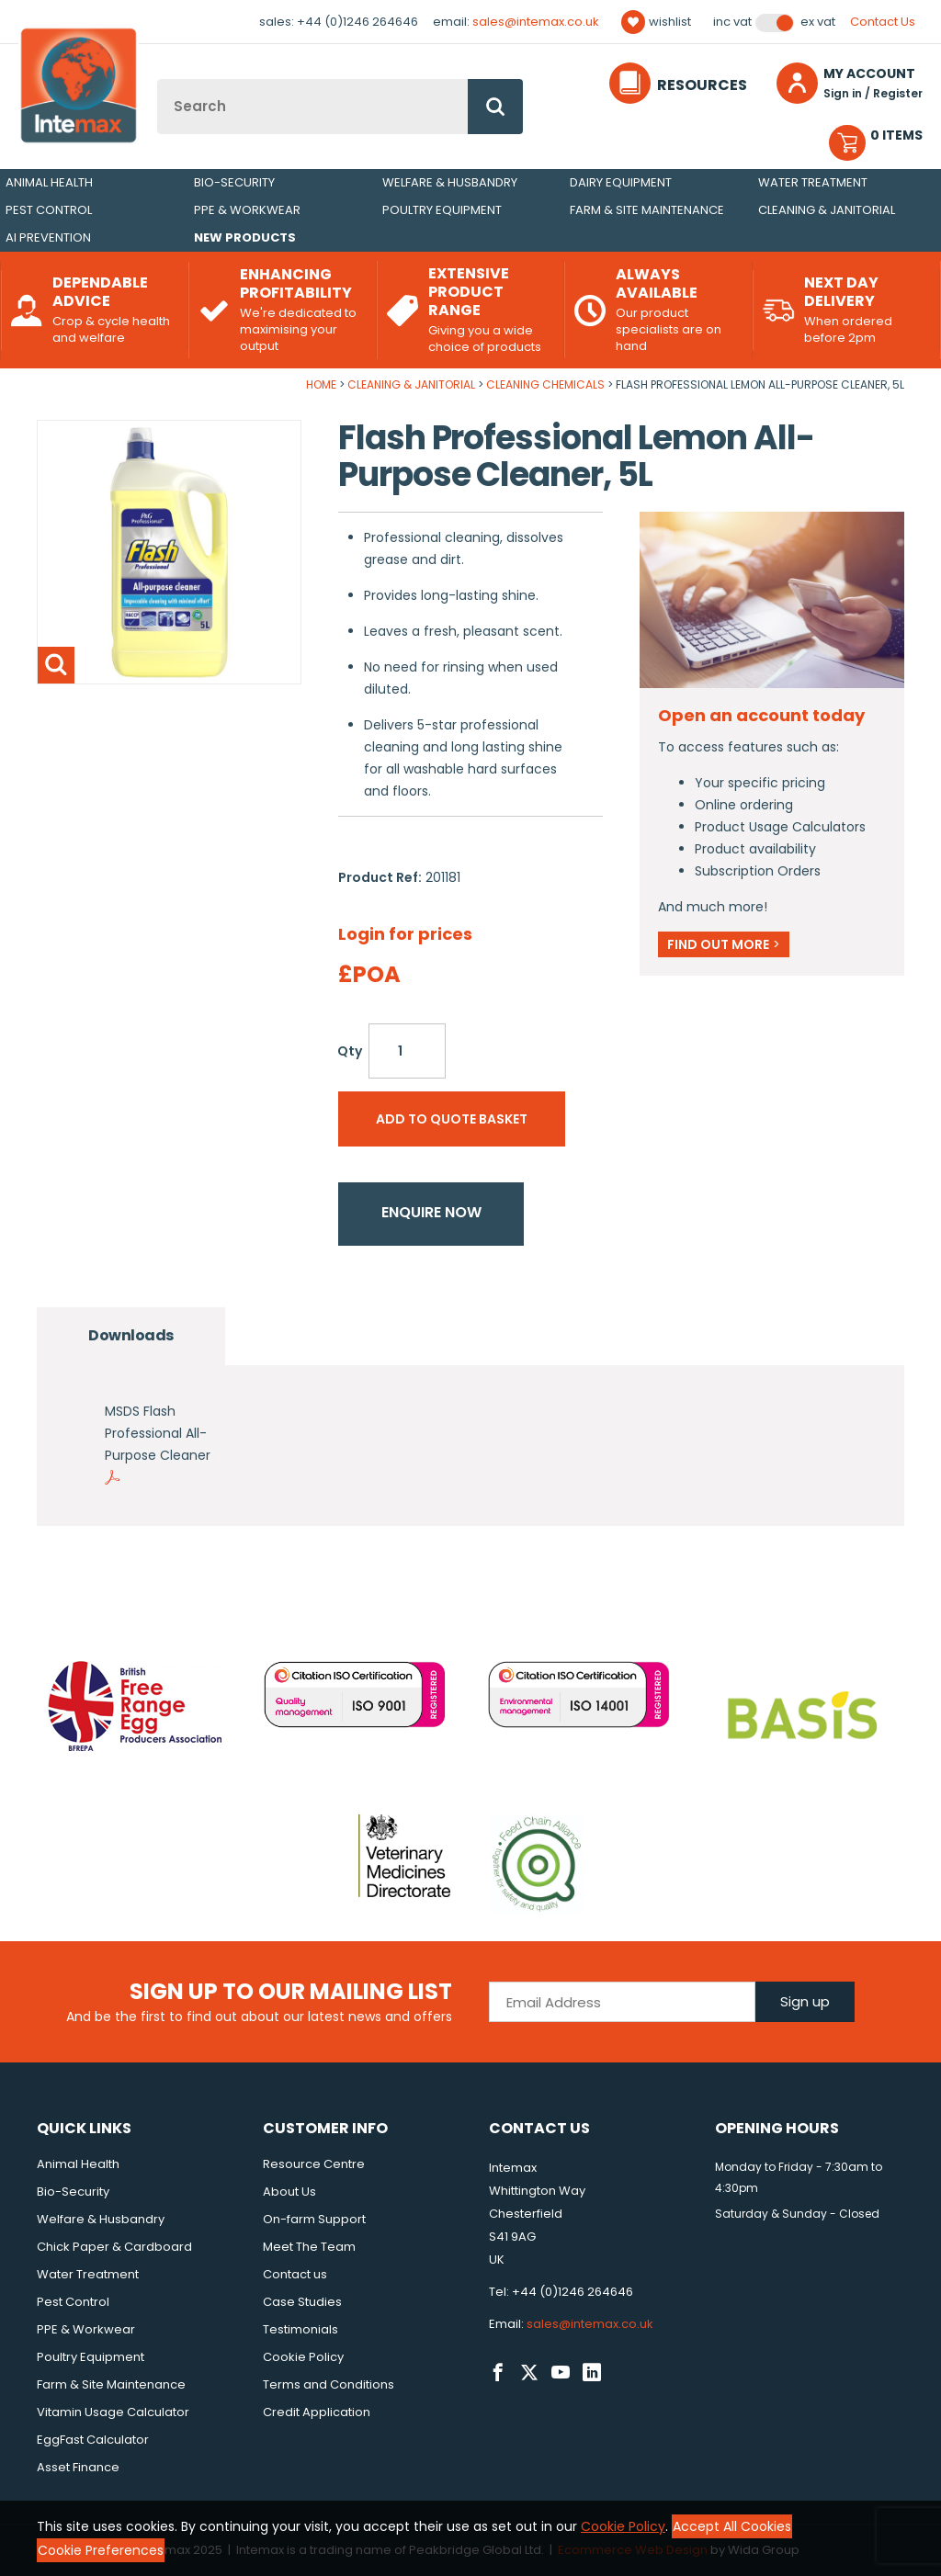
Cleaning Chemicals (545, 384)
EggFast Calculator (93, 2439)
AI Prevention (48, 237)
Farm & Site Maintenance (647, 210)
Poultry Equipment (442, 210)
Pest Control (49, 210)
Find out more (723, 944)
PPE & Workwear (247, 210)
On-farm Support (314, 2219)
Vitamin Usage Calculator (113, 2412)
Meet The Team (309, 2246)
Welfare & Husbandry (449, 182)
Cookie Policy (303, 2357)
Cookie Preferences (101, 2550)
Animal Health (49, 182)
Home (321, 384)
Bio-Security (234, 182)
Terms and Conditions (328, 2384)
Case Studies (302, 2301)
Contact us (295, 2274)
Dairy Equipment (621, 182)
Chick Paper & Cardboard (114, 2246)
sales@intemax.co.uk (535, 21)
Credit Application (316, 2412)
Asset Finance (78, 2467)
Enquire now (431, 1212)
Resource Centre (314, 2164)
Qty (349, 1051)
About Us (289, 2191)
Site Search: (157, 79)
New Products (245, 237)
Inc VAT (732, 22)
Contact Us (882, 21)
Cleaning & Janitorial (826, 210)
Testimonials (300, 2329)
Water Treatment (812, 182)
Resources (702, 85)
